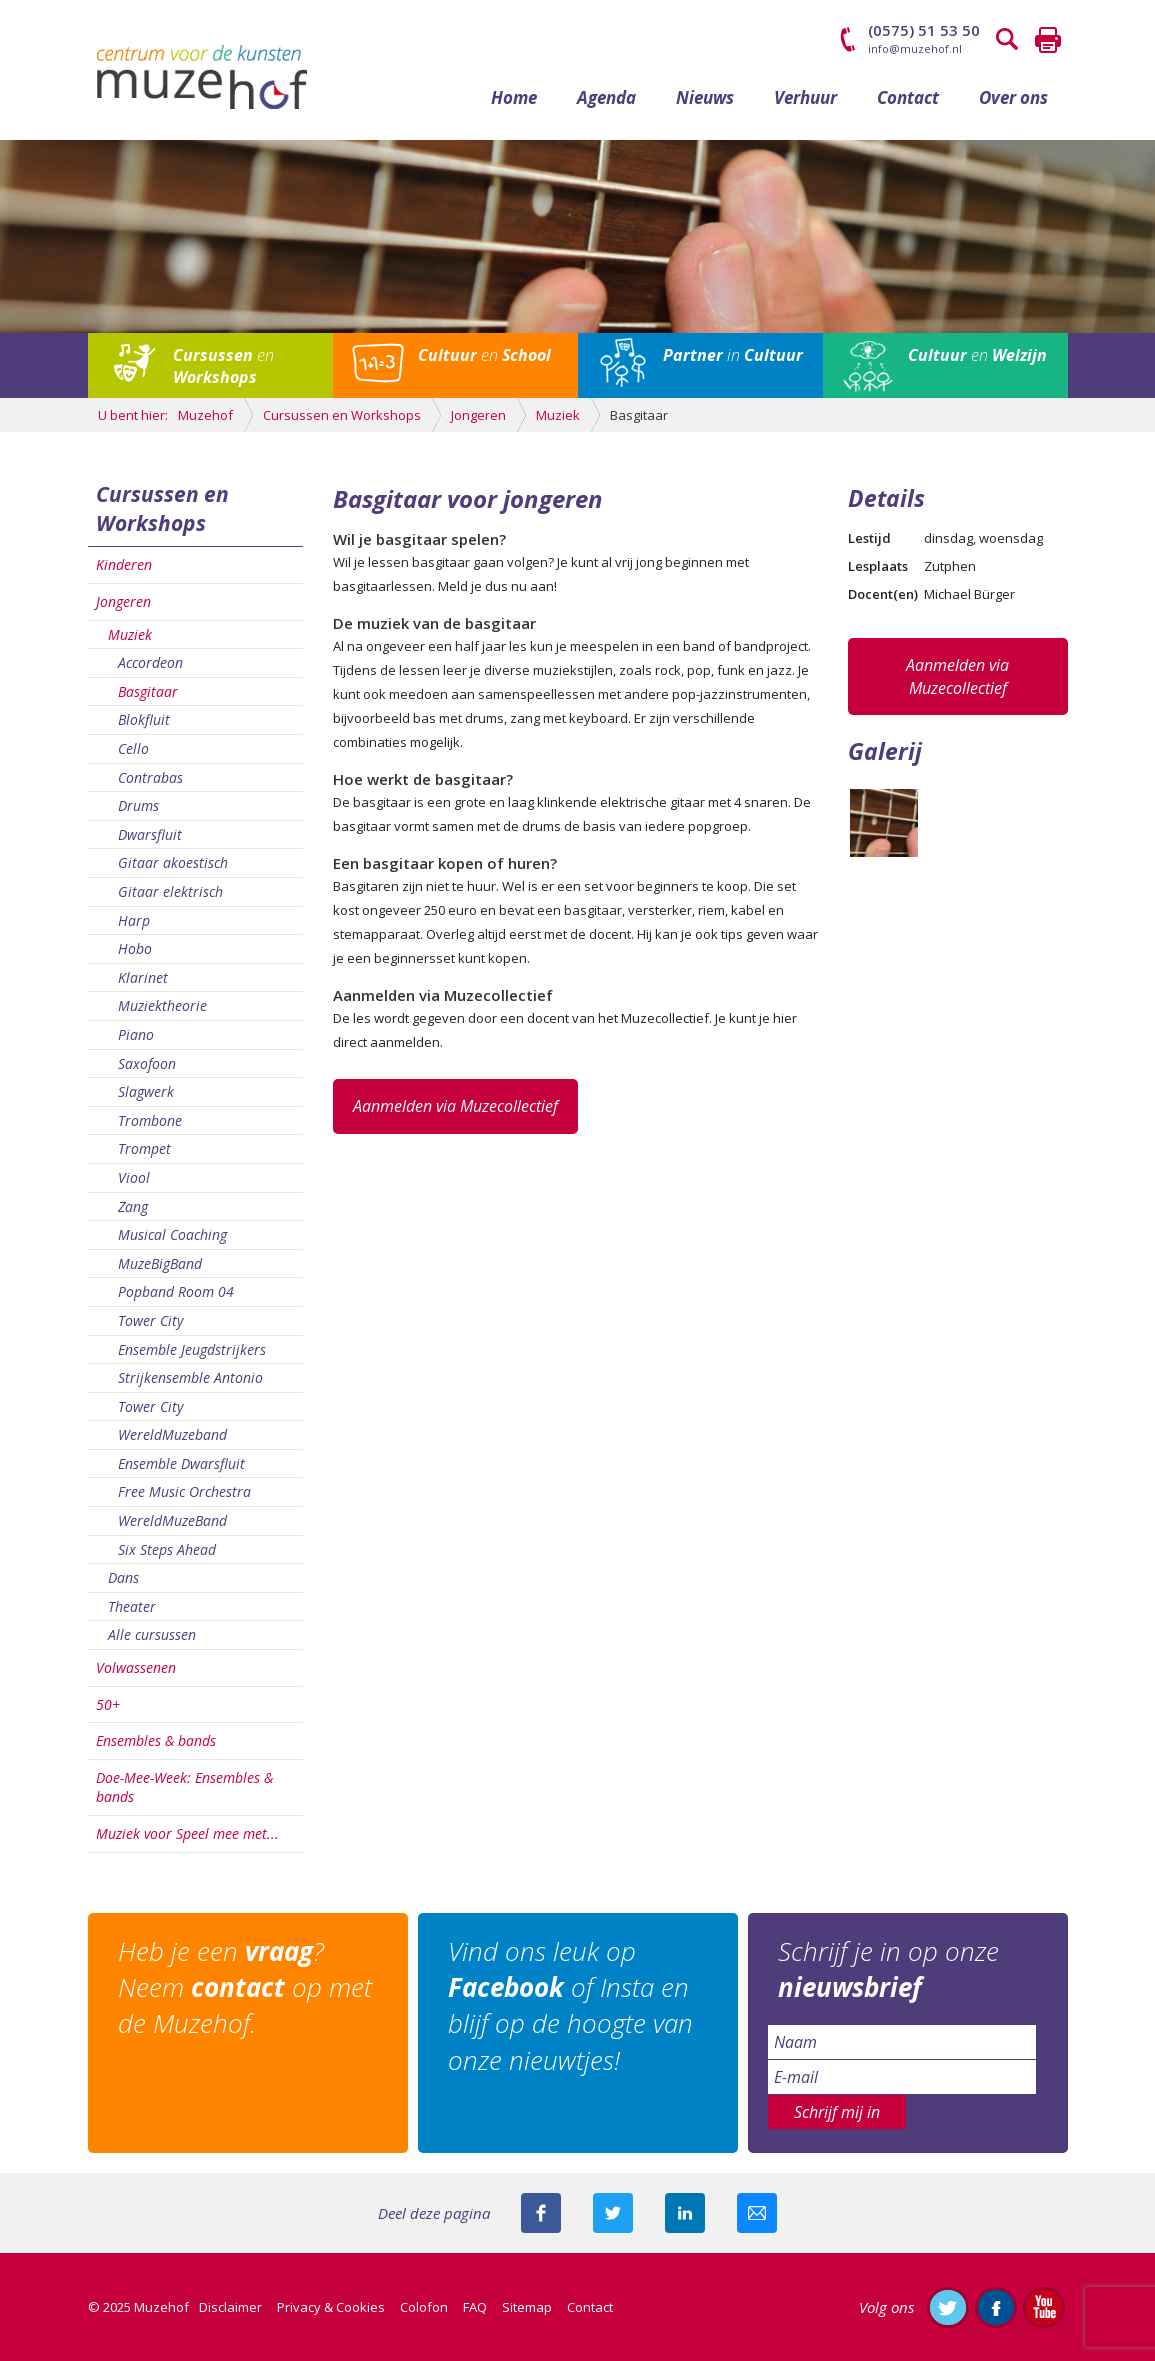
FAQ (475, 2307)
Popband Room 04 (176, 1291)
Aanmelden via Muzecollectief (455, 1106)
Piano (136, 1034)
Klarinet (143, 977)
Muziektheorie (162, 1005)
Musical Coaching (172, 1234)
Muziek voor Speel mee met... (187, 1833)
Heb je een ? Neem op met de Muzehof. (245, 1987)
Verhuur (805, 97)
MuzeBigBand (160, 1263)
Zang (133, 1206)
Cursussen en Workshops (162, 508)
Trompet (144, 1148)
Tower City (150, 1320)
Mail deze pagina (757, 2213)
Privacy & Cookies (331, 2307)
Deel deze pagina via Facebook (541, 2213)
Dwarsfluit (150, 834)
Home (514, 97)
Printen (1048, 40)
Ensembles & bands (156, 1740)
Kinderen (124, 564)
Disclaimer (230, 2307)
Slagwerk (146, 1091)
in (733, 355)
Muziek (130, 634)
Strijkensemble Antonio (190, 1377)
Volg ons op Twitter (948, 2307)
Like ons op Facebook (996, 2307)
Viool (134, 1177)
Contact (908, 97)
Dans (123, 1577)
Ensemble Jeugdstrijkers (192, 1349)
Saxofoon (147, 1063)
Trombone (150, 1120)
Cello (133, 748)
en (223, 366)
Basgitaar (148, 691)
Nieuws (705, 97)
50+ (108, 1704)
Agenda (606, 97)
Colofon (424, 2307)
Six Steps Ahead (167, 1549)
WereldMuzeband (172, 1434)
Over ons (1013, 97)
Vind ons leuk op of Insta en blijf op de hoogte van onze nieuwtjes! (570, 2005)
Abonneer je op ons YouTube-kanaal (1044, 2307)
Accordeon (150, 662)
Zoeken (1008, 40)
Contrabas (150, 777)
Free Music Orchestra (184, 1491)
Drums (138, 805)
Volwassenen (136, 1667)
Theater (132, 1606)
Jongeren (123, 601)
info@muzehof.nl (915, 48)
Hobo (135, 948)
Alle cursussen (152, 1634)
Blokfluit (144, 719)
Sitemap (527, 2307)
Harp (134, 920)
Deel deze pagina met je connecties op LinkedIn (685, 2213)
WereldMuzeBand (172, 1520)
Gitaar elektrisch (170, 891)
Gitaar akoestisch (173, 862)
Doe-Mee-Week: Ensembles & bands (184, 1787)
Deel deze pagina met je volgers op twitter (613, 2213)
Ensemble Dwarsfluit (181, 1463)
